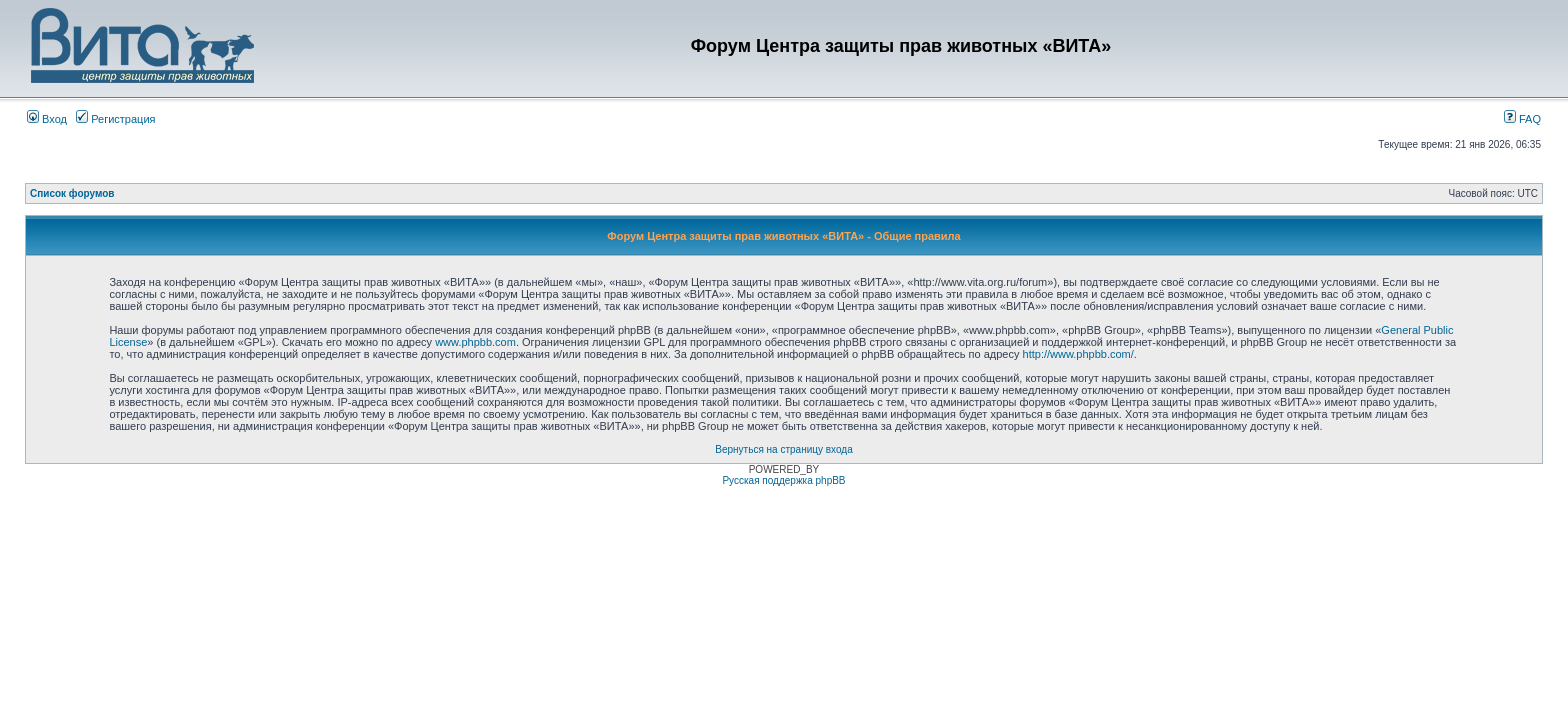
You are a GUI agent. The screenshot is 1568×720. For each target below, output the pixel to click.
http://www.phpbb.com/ (1078, 354)
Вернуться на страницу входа (783, 449)
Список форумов (72, 193)
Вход (47, 119)
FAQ (1522, 119)
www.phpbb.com (475, 342)
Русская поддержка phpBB (783, 480)
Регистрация (115, 119)
